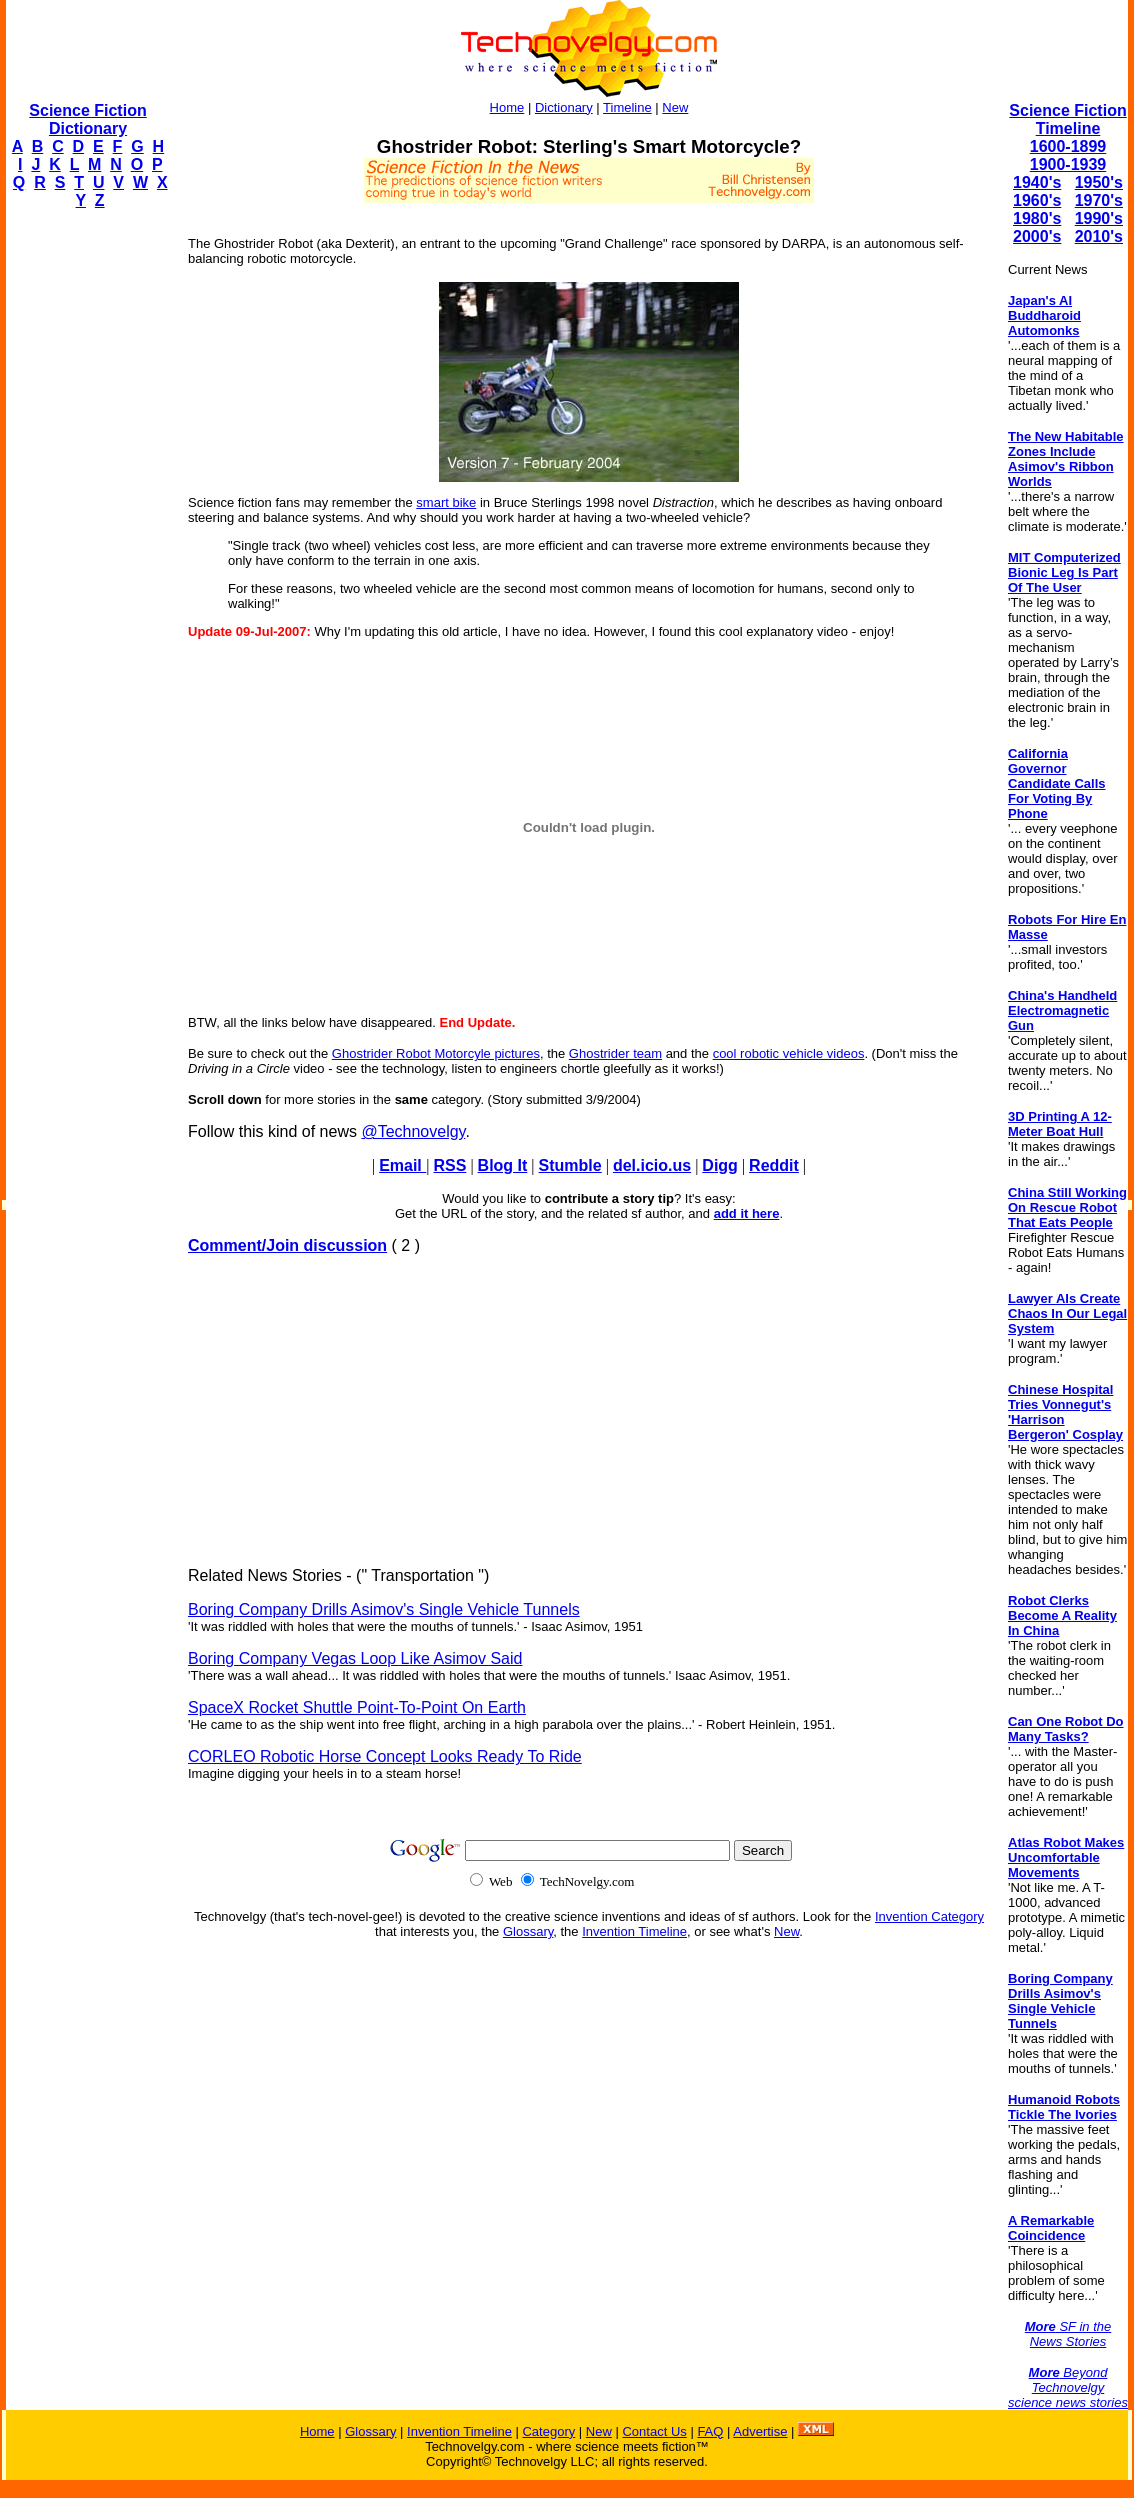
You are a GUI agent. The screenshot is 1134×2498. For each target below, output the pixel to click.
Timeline (627, 107)
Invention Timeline (634, 1931)
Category (548, 2431)
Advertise (760, 2431)
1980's (1037, 218)
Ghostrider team (615, 1053)
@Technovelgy (413, 1131)
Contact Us (654, 2431)
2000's (1037, 236)
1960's (1037, 200)
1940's (1037, 182)
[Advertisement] (86, 526)
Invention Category (929, 1916)
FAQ (710, 2431)
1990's (1099, 218)
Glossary (528, 1931)
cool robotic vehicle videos (789, 1053)
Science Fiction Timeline (1067, 119)
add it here (747, 1213)
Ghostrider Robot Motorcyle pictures (436, 1053)
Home (507, 107)
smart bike (446, 502)
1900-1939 (1068, 164)
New (675, 107)
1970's (1099, 200)
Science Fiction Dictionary (87, 119)
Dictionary (564, 107)
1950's (1099, 182)
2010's (1099, 236)
